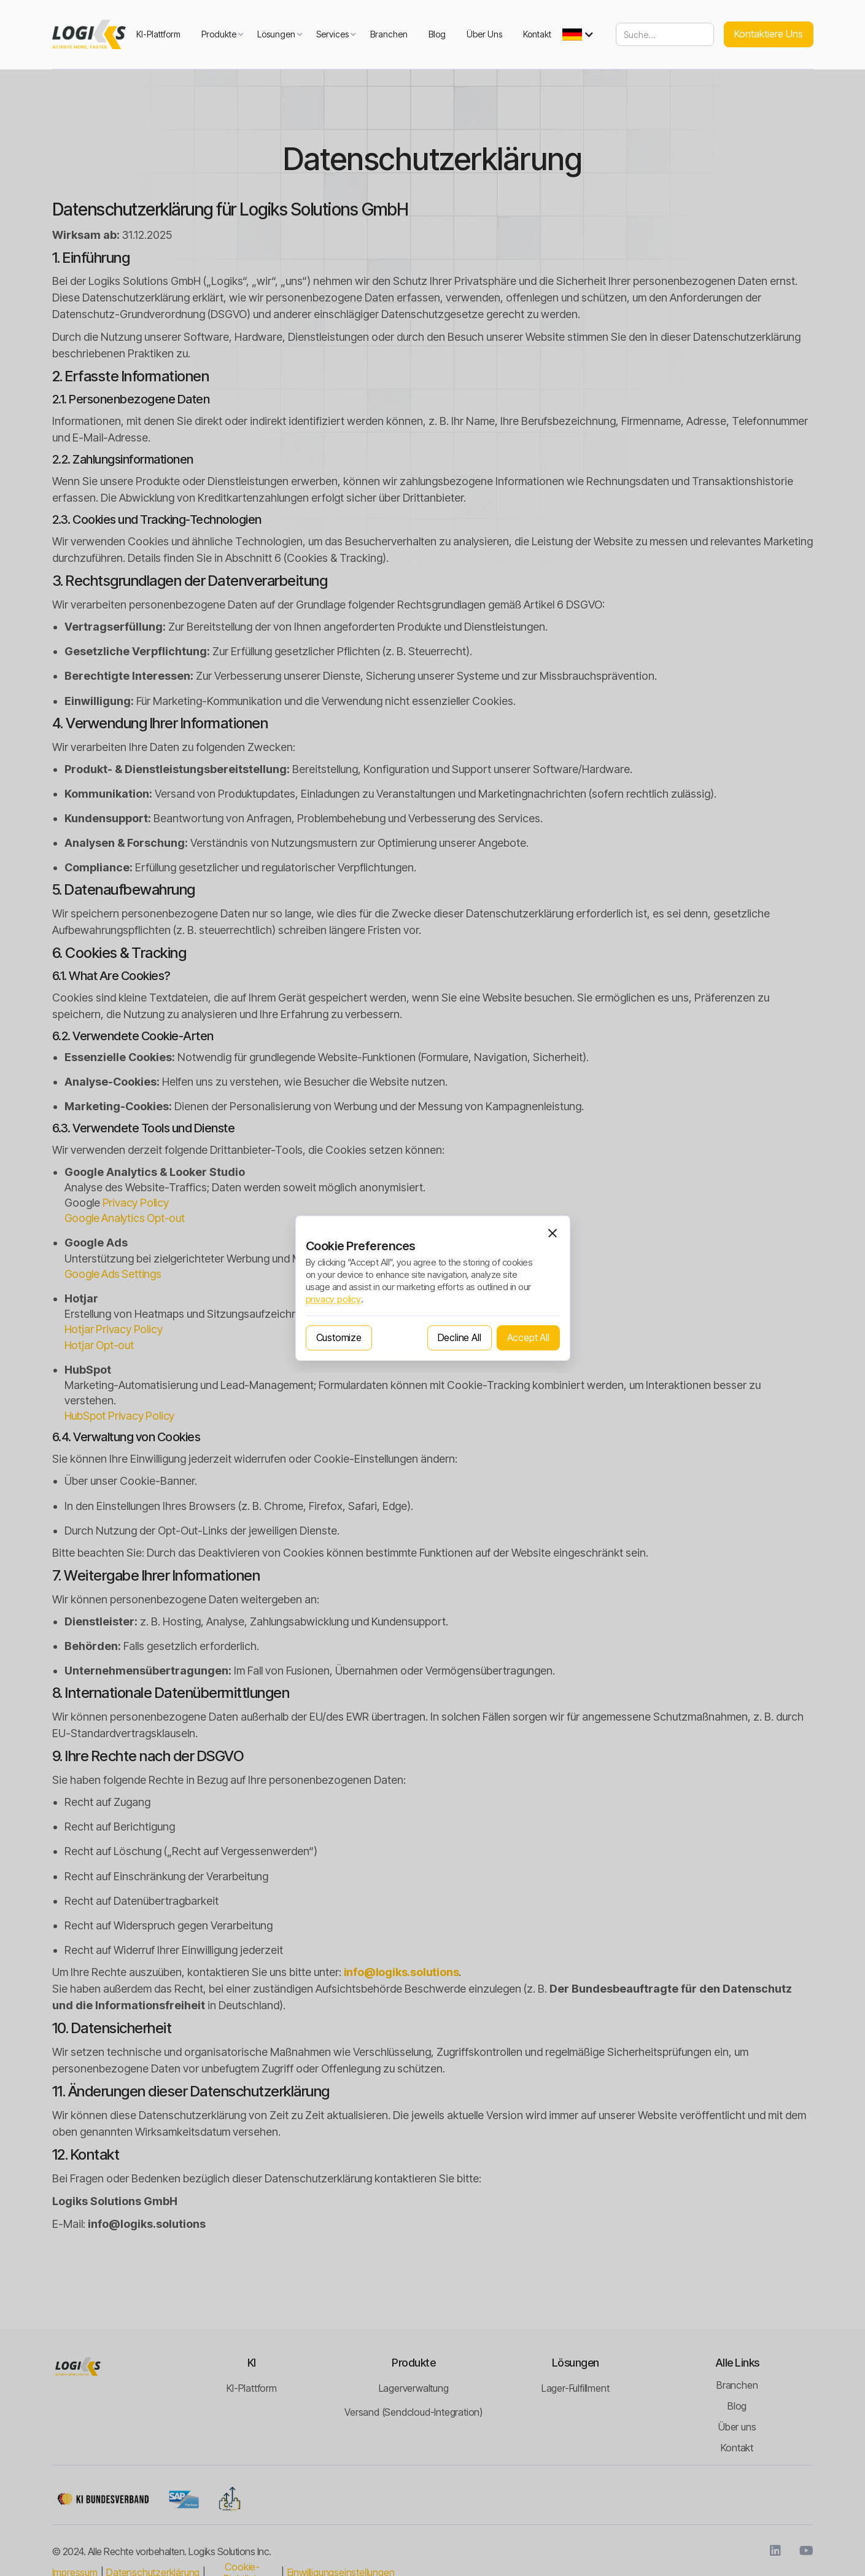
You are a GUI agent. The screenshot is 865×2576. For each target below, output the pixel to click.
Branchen (389, 34)
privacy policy (333, 1299)
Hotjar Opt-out (99, 1345)
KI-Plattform (158, 34)
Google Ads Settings (112, 1273)
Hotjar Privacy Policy (113, 1329)
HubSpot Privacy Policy (119, 1415)
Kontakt (537, 34)
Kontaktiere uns (768, 34)
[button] (219, 34)
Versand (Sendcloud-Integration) (413, 2412)
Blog (437, 34)
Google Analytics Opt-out (124, 1218)
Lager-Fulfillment (575, 2388)
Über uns (484, 34)
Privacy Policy (136, 1202)
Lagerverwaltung (414, 2388)
